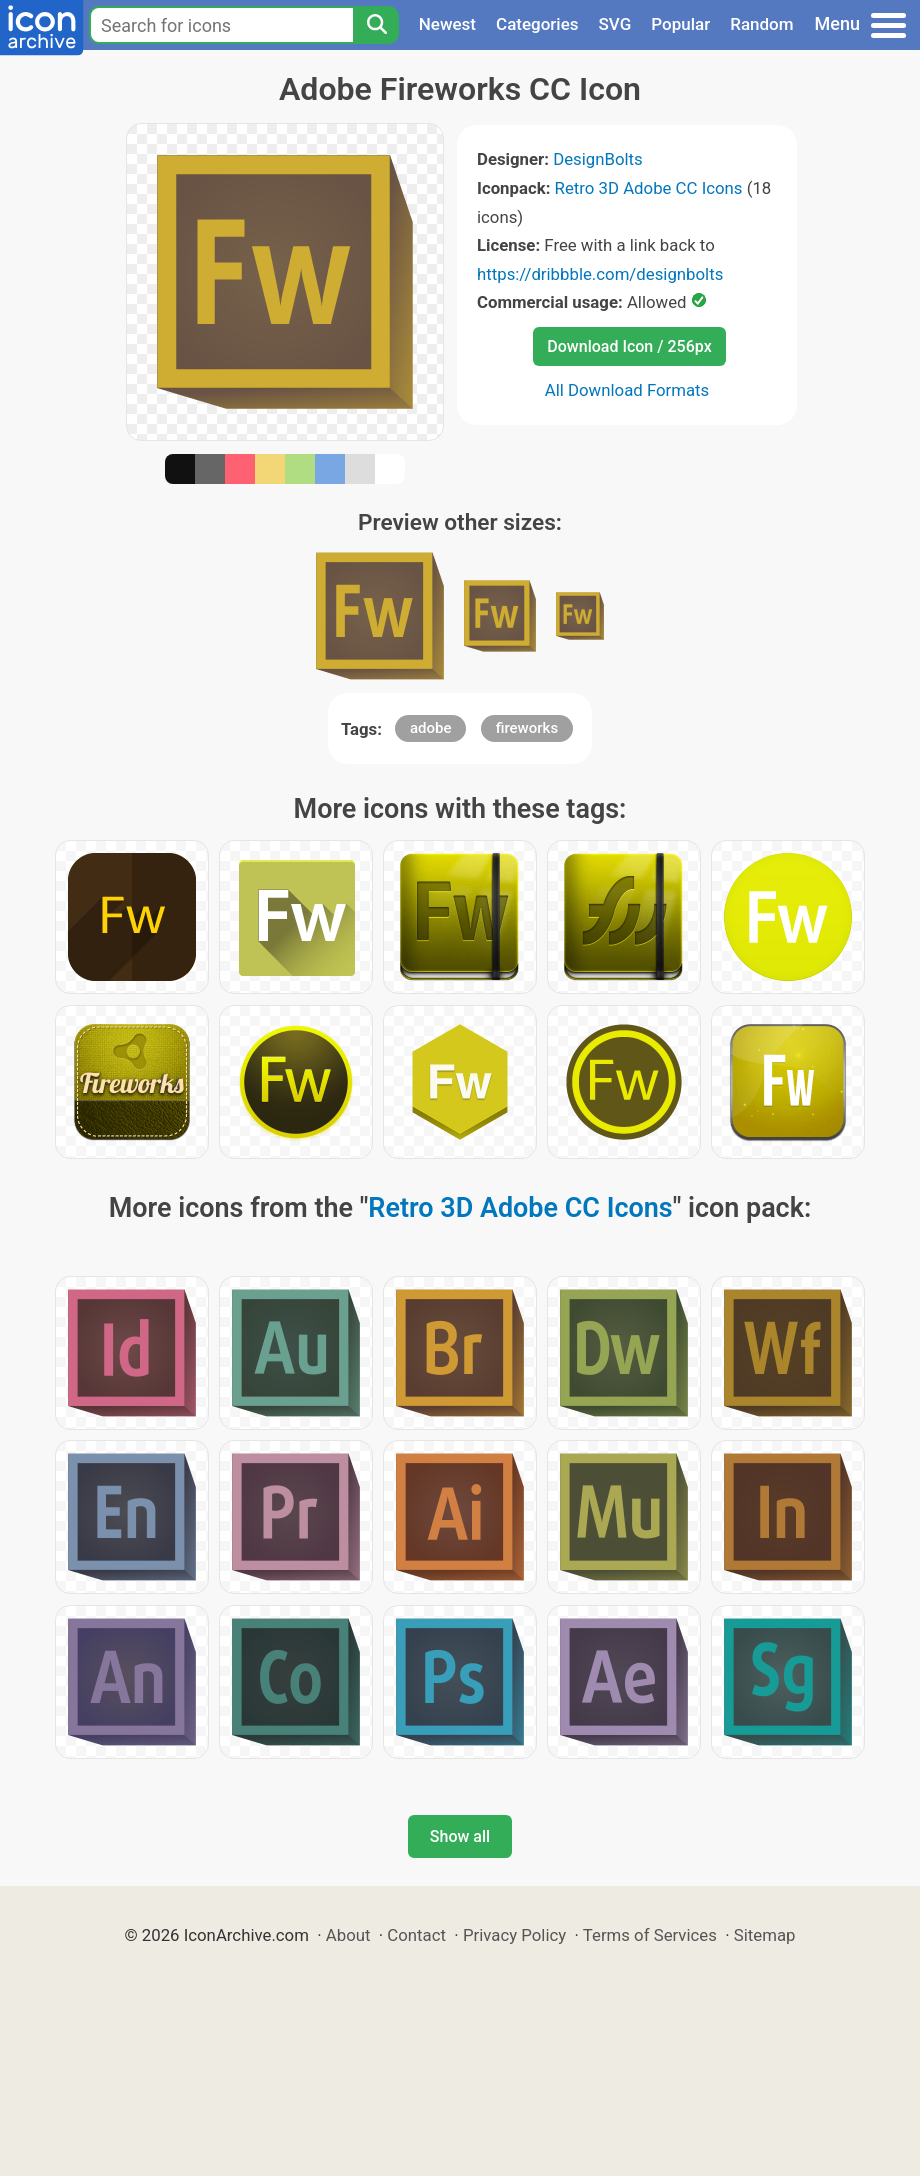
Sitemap (765, 1935)
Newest (447, 24)
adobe (431, 728)
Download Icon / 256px (629, 346)
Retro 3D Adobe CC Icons (649, 188)
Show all (460, 1836)
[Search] (376, 25)
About (348, 1935)
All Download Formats (627, 390)
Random (761, 24)
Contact (416, 1935)
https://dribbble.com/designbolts (600, 274)
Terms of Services (650, 1935)
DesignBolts (598, 159)
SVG (615, 24)
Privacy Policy (514, 1935)
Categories (537, 24)
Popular (680, 24)
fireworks (527, 728)
